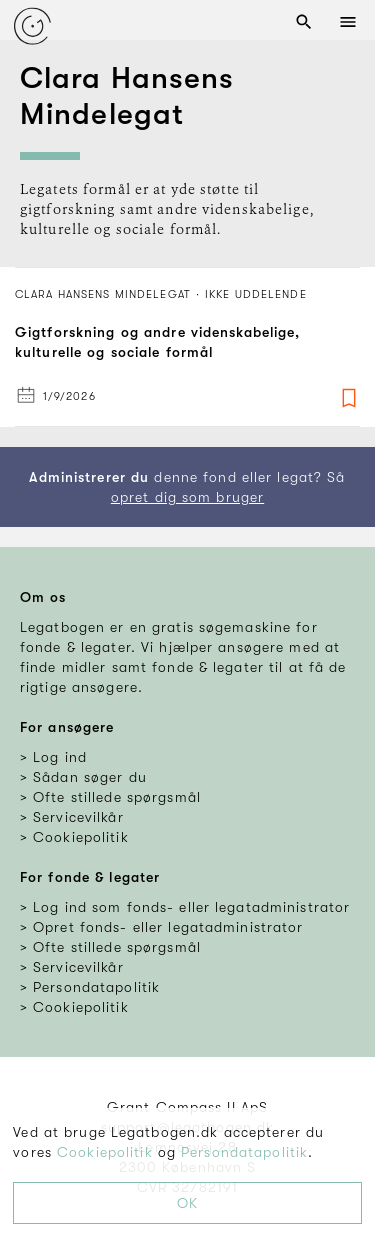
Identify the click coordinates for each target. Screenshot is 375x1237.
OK (187, 1203)
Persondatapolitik (244, 1152)
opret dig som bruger (187, 497)
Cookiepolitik (105, 1152)
